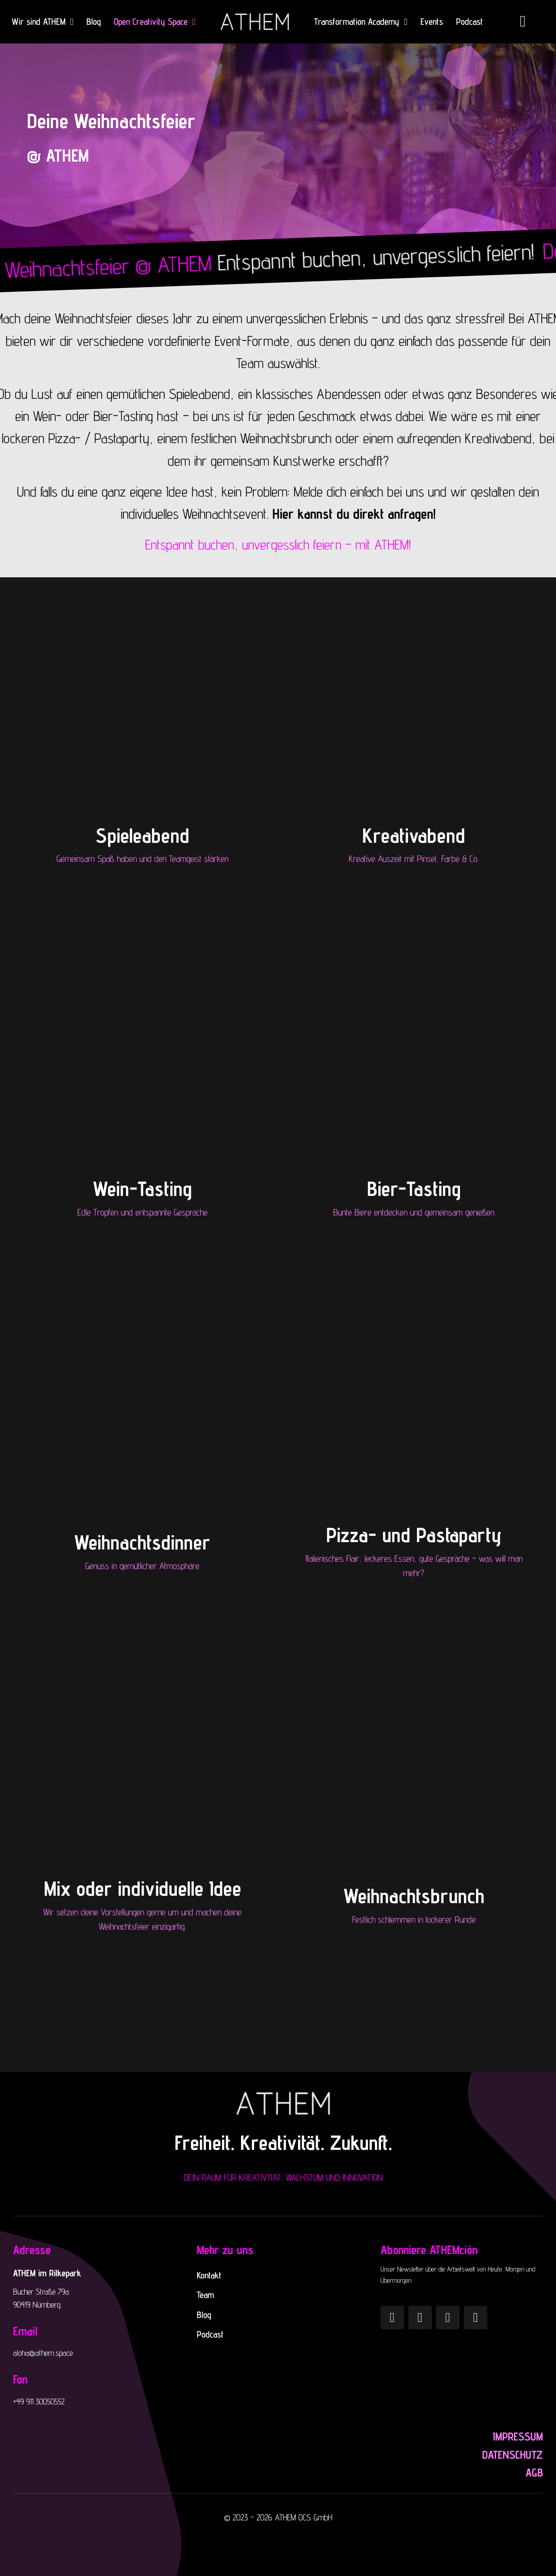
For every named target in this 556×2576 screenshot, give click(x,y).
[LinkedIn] (475, 2317)
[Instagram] (392, 2317)
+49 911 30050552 (39, 2401)
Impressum (518, 2436)
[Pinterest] (420, 2317)
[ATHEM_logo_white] (254, 12)
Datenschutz (512, 2454)
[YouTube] (448, 2317)
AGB (534, 2472)
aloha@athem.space (43, 2352)
